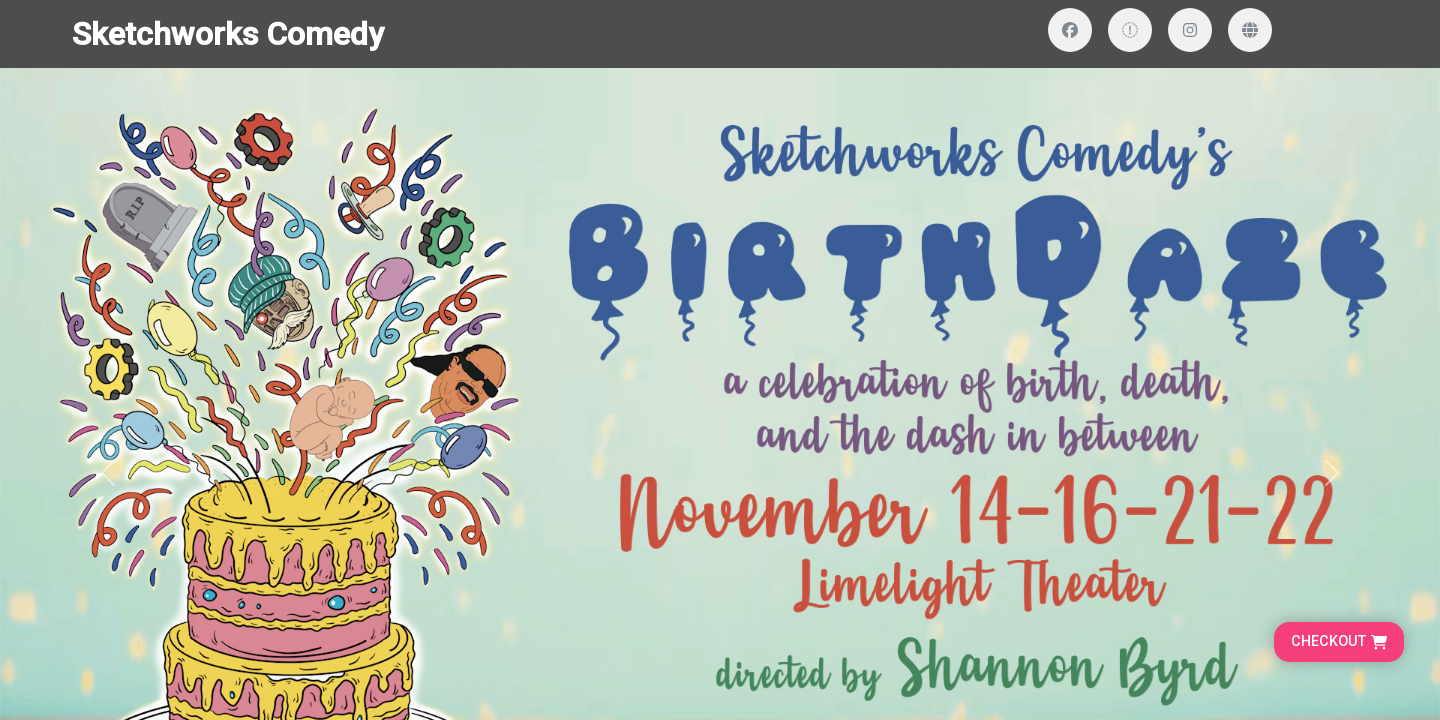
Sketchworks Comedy (228, 34)
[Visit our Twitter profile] (1130, 30)
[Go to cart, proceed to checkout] (1339, 642)
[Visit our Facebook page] (1070, 30)
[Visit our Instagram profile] (1190, 30)
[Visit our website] (1250, 30)
